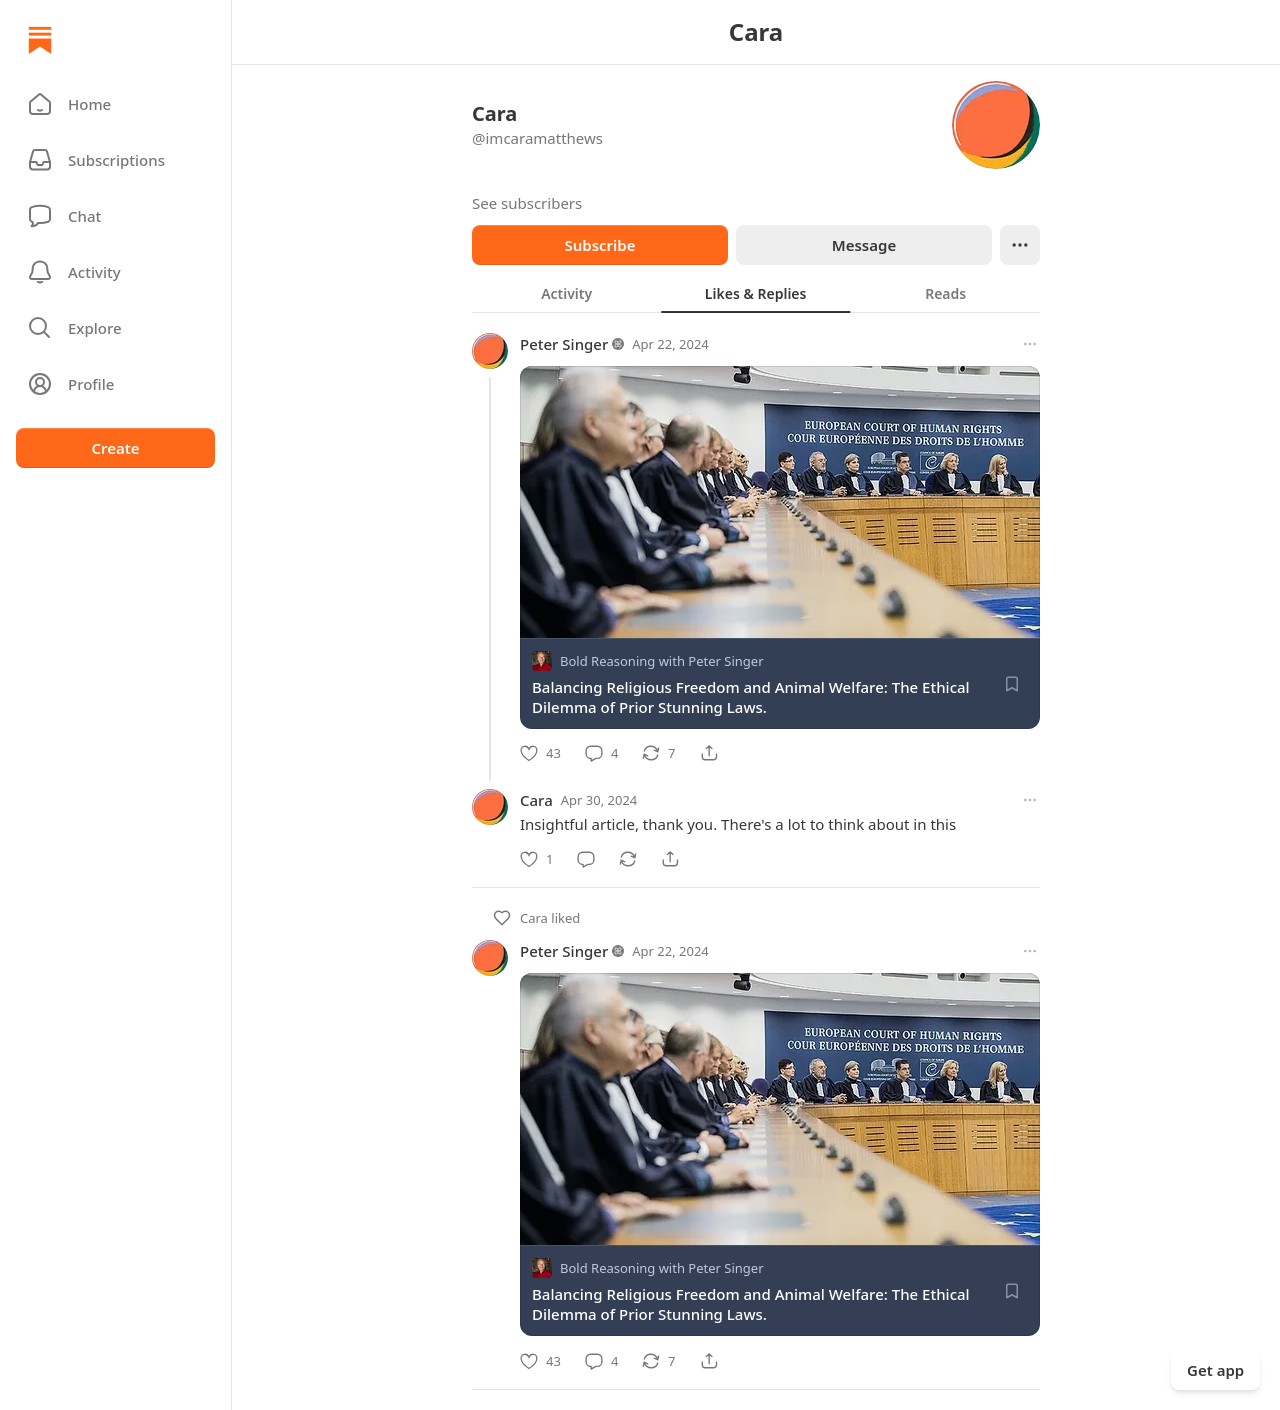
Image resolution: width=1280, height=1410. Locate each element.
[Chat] (115, 216)
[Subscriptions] (115, 160)
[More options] (1030, 344)
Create (115, 448)
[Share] (709, 753)
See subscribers (527, 203)
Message (864, 245)
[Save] (1012, 684)
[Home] (40, 40)
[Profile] (115, 384)
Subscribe (599, 245)
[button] (115, 104)
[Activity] (115, 272)
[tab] (566, 293)
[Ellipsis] (1020, 245)
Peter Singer (564, 344)
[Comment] (601, 753)
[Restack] (658, 753)
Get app (1215, 1370)
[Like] (540, 753)
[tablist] (756, 293)
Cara (536, 800)
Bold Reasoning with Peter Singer (662, 661)
